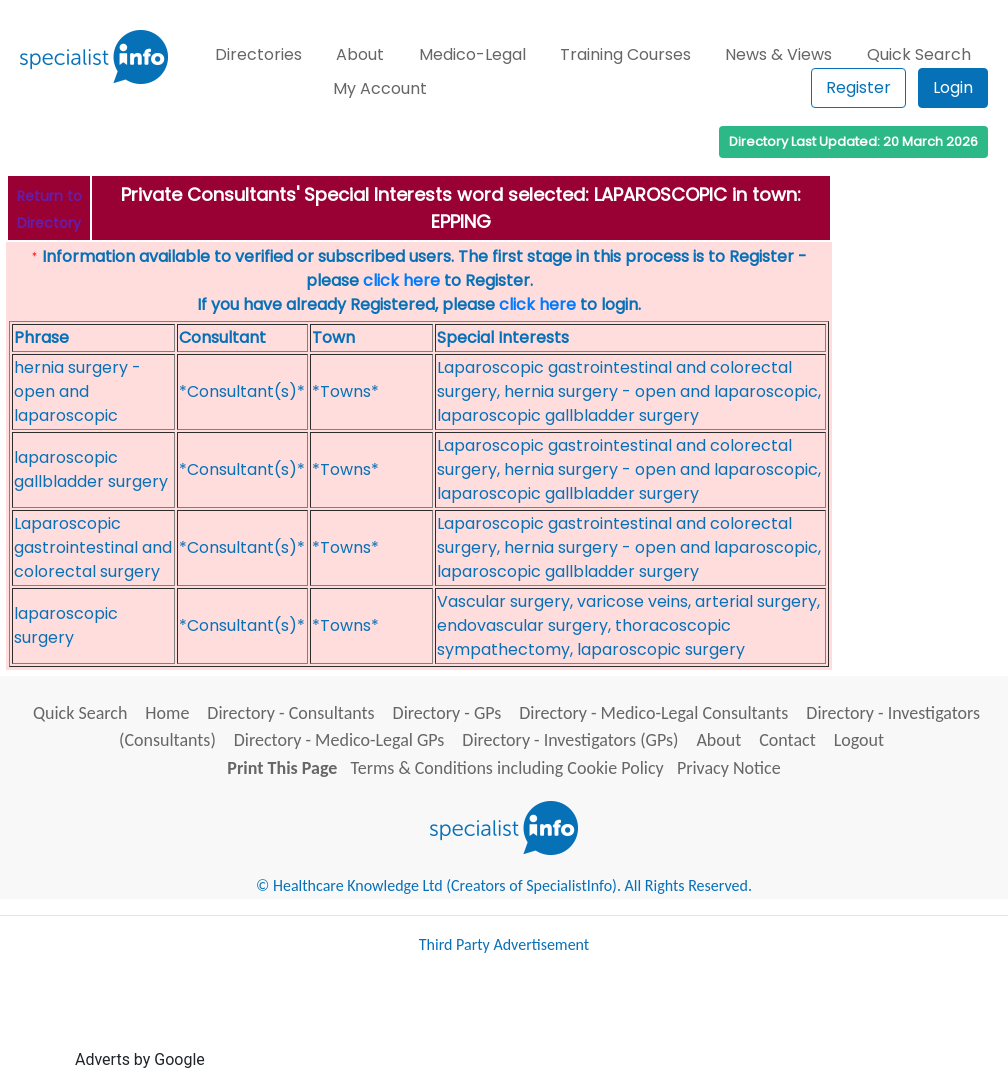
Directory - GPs (447, 713)
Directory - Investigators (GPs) (570, 740)
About (360, 54)
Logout (859, 740)
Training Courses (625, 54)
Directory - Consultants (290, 713)
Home (167, 713)
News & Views (778, 54)
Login (953, 87)
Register (858, 87)
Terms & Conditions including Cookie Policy (507, 768)
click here (401, 280)
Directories (258, 54)
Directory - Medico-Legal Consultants (653, 713)
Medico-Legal (472, 54)
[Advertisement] (573, 1020)
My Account (380, 88)
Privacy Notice (729, 768)
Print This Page (282, 768)
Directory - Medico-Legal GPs (339, 740)
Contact (787, 740)
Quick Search (919, 54)
